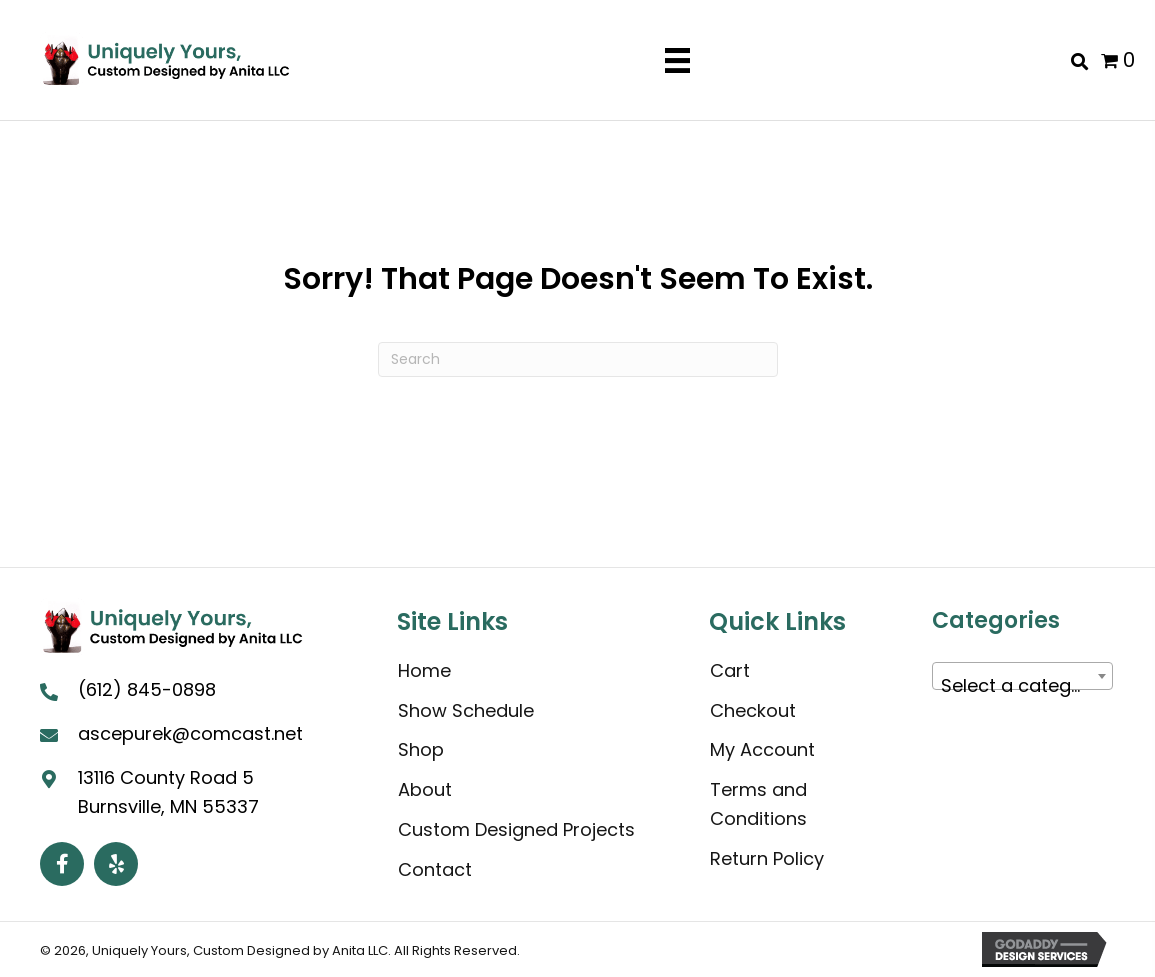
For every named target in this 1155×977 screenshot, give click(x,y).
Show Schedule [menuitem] (466, 710)
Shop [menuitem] (421, 749)
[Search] (578, 359)
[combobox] (1022, 676)
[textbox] (1022, 686)
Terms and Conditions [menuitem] (758, 804)
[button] (62, 863)
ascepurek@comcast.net (190, 733)
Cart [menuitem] (730, 670)
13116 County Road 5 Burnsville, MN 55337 (168, 791)
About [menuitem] (425, 789)
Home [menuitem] (424, 670)
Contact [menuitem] (435, 869)
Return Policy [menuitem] (767, 858)
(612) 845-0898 (147, 689)
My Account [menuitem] (762, 749)
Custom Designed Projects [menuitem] (516, 829)
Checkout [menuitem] (753, 710)
